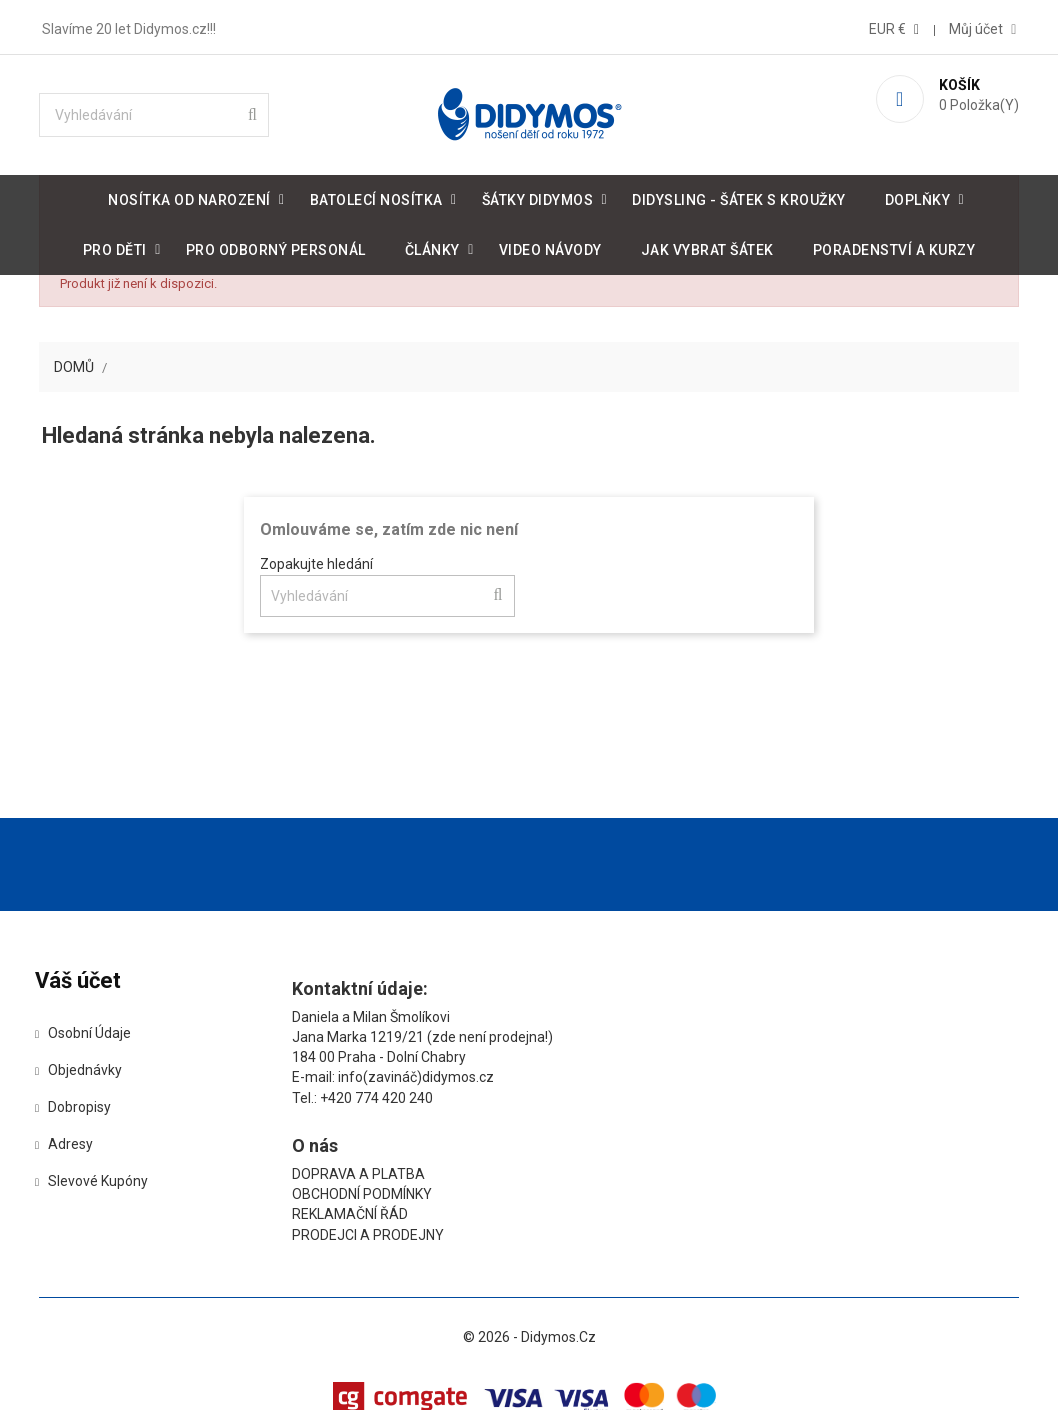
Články (432, 246)
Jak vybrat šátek (707, 246)
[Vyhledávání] (174, 111)
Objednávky (107, 1107)
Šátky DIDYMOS (538, 196)
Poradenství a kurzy (894, 246)
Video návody (550, 246)
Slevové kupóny (120, 1218)
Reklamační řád (682, 1094)
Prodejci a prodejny (700, 1114)
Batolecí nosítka (376, 196)
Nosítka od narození (189, 196)
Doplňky (918, 196)
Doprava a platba (690, 1053)
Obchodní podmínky (694, 1073)
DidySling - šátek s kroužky (739, 196)
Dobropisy (102, 1144)
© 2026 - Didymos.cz (529, 1329)
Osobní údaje (112, 1070)
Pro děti (115, 246)
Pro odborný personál (276, 246)
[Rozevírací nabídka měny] (877, 25)
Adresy (93, 1181)
